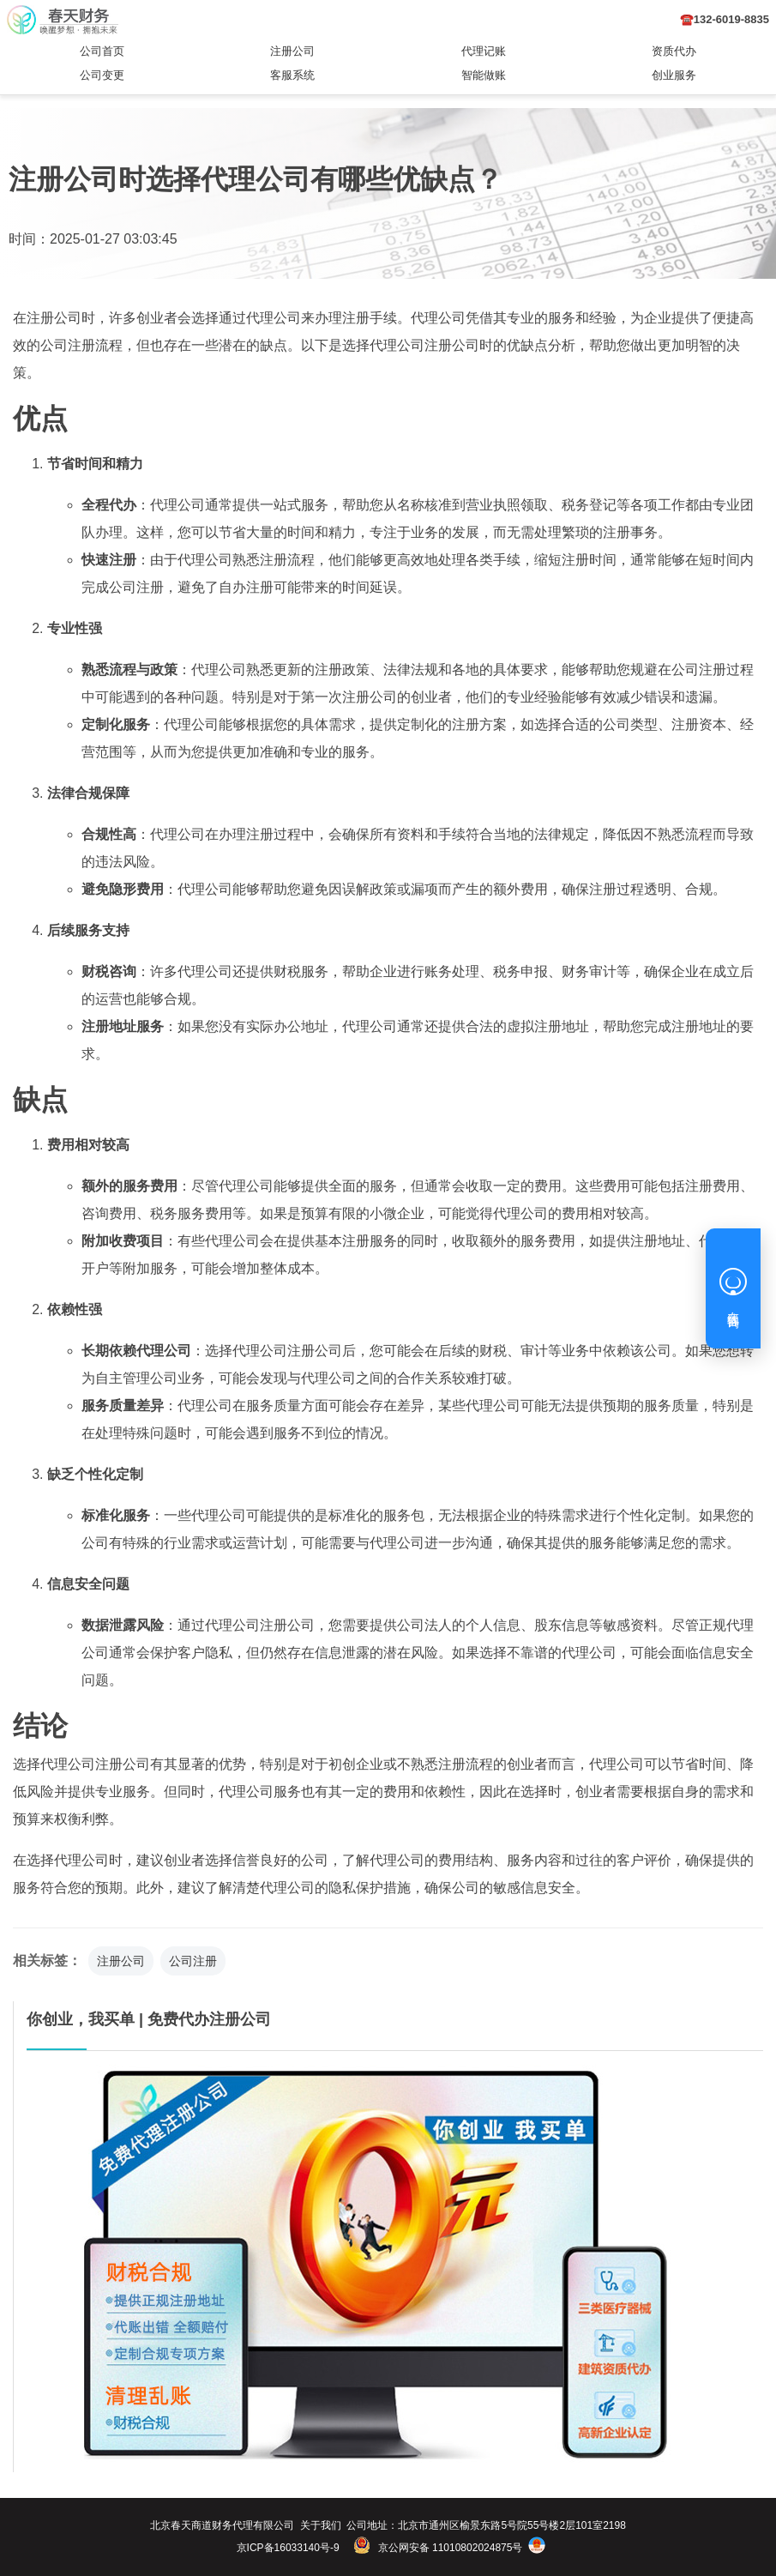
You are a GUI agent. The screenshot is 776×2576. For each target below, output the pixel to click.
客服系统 (292, 75)
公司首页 (102, 51)
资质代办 (674, 51)
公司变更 (102, 75)
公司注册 (193, 1961)
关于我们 (320, 2525)
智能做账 (483, 75)
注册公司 (292, 51)
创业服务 (674, 75)
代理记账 (483, 51)
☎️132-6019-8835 (724, 19)
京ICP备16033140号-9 (288, 2548)
